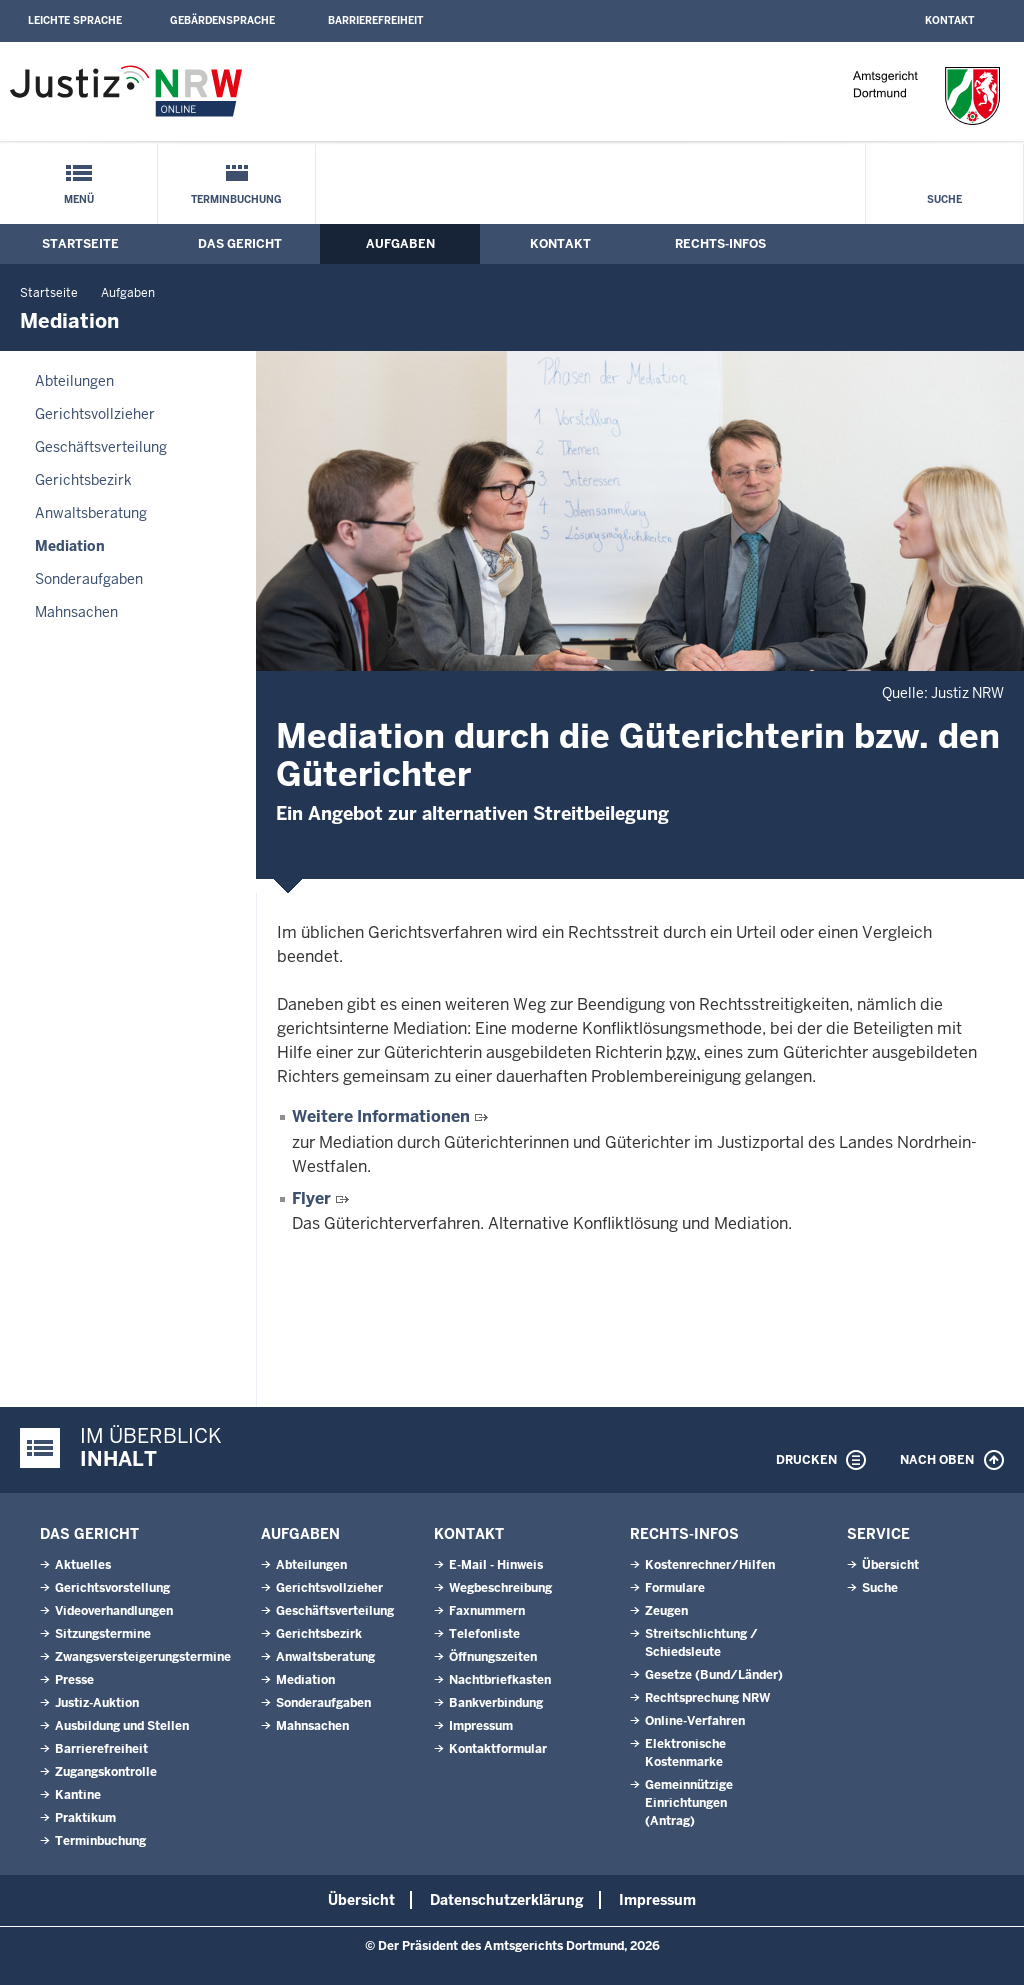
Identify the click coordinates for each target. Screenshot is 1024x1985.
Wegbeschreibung (500, 1588)
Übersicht (890, 1565)
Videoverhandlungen (114, 1611)
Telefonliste (484, 1634)
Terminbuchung (236, 199)
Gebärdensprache (222, 20)
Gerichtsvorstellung (112, 1588)
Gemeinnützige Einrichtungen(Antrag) (689, 1803)
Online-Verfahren (695, 1721)
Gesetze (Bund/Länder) (714, 1675)
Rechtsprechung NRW (707, 1698)
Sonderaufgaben (89, 579)
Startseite (80, 244)
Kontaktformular (498, 1749)
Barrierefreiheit (375, 20)
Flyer (311, 1198)
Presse (74, 1680)
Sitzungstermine (103, 1634)
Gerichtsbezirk (83, 480)
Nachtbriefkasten (500, 1680)
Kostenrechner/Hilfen (710, 1565)
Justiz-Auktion (97, 1703)
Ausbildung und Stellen (122, 1726)
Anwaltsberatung (91, 513)
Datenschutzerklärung (507, 1900)
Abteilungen (74, 381)
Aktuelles (83, 1565)
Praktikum (85, 1818)
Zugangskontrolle (106, 1772)
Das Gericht (240, 244)
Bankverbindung (496, 1703)
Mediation (70, 546)
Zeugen (666, 1611)
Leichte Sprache (75, 20)
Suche (944, 199)
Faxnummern (487, 1611)
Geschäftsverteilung (101, 447)
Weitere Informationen (381, 1116)
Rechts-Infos (720, 244)
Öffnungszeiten (493, 1657)
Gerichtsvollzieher (95, 414)
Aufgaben (400, 244)
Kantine (78, 1795)
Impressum (481, 1726)
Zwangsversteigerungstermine (143, 1657)
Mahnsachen (76, 612)
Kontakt (949, 20)
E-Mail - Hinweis (496, 1565)
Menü (79, 199)
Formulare (675, 1588)
